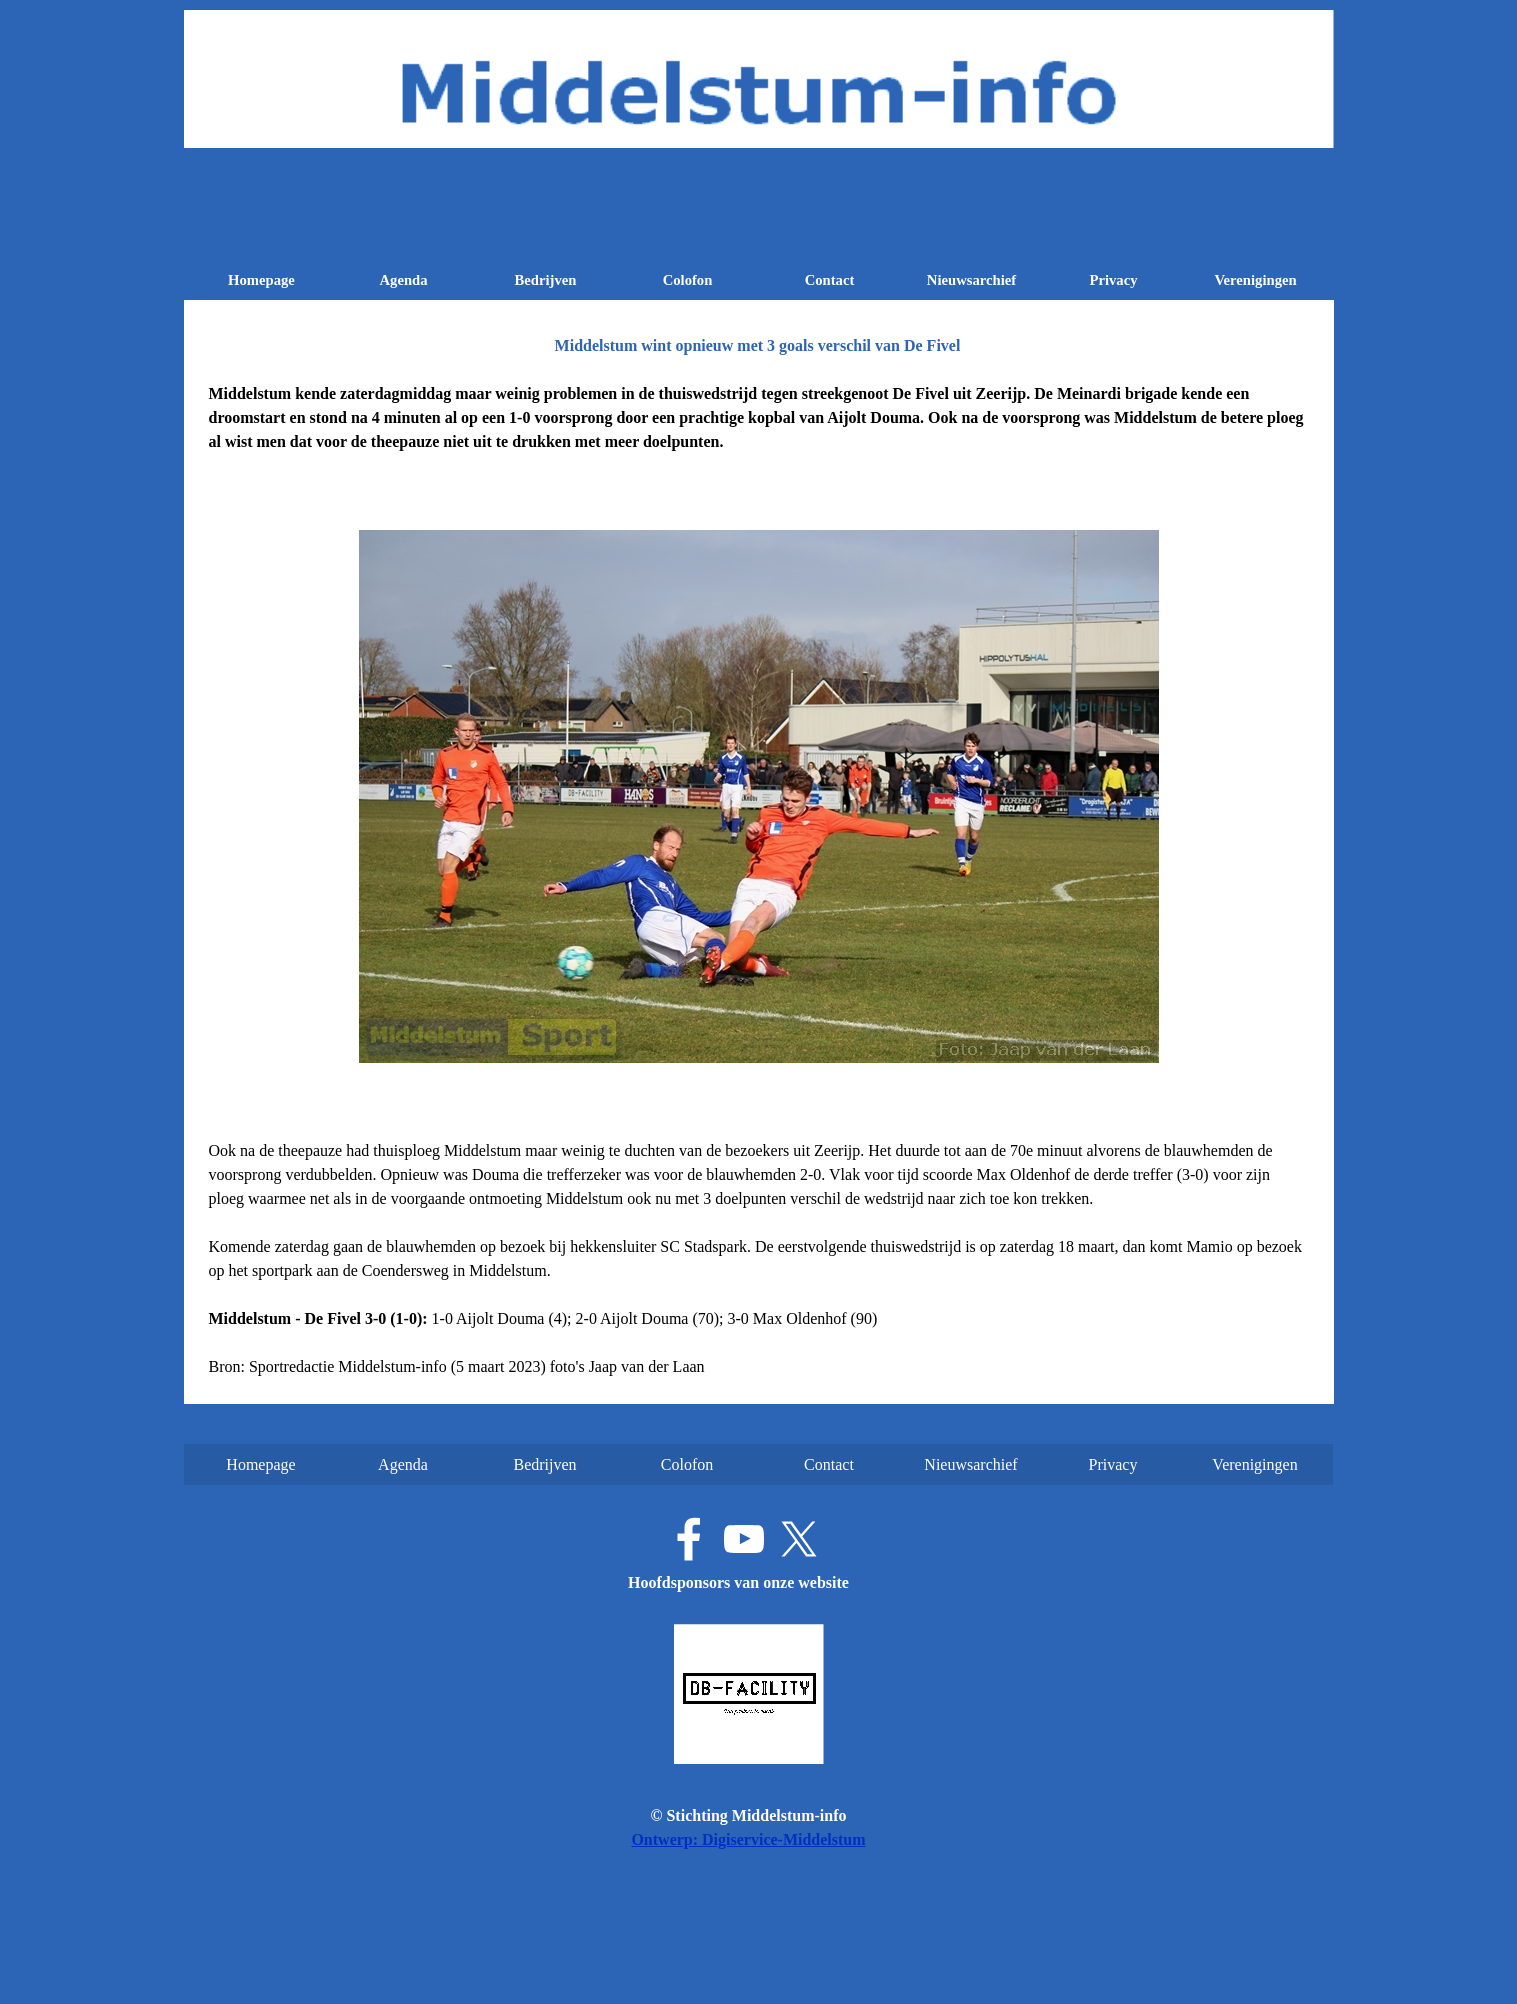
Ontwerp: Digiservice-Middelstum (748, 1839)
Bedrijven (546, 280)
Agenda (403, 280)
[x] (799, 1539)
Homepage (261, 280)
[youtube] (744, 1539)
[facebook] (689, 1539)
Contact (830, 280)
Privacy (1113, 280)
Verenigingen (1255, 280)
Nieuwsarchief (971, 280)
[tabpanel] (759, 418)
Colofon (688, 280)
